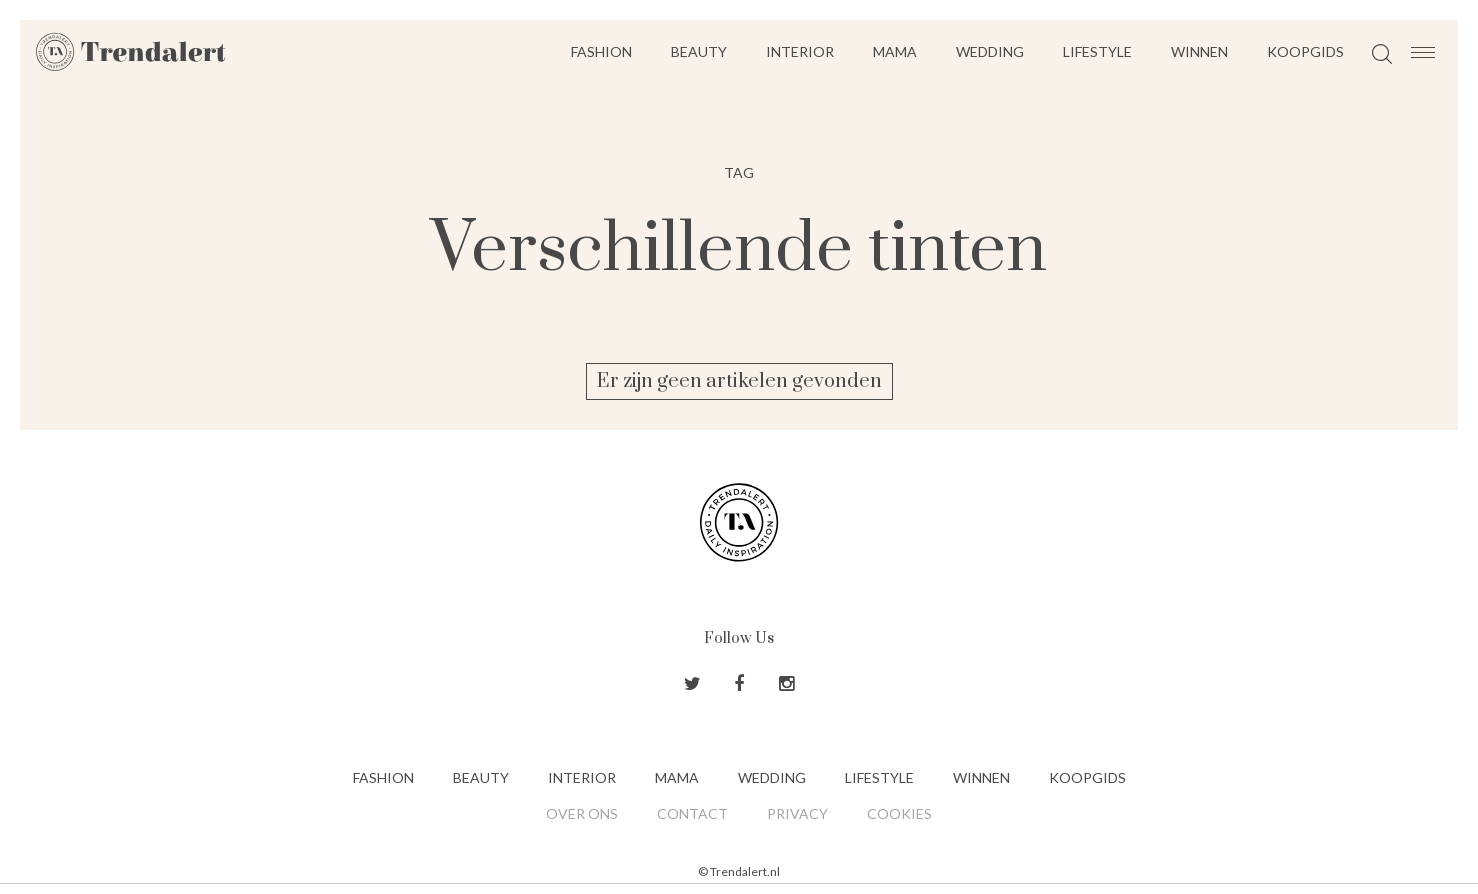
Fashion (601, 51)
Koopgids (1305, 51)
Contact (692, 813)
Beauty (699, 51)
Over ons (582, 813)
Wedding (990, 51)
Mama (895, 51)
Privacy (797, 813)
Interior (800, 51)
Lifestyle (1097, 51)
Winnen (1199, 51)
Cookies (899, 813)
